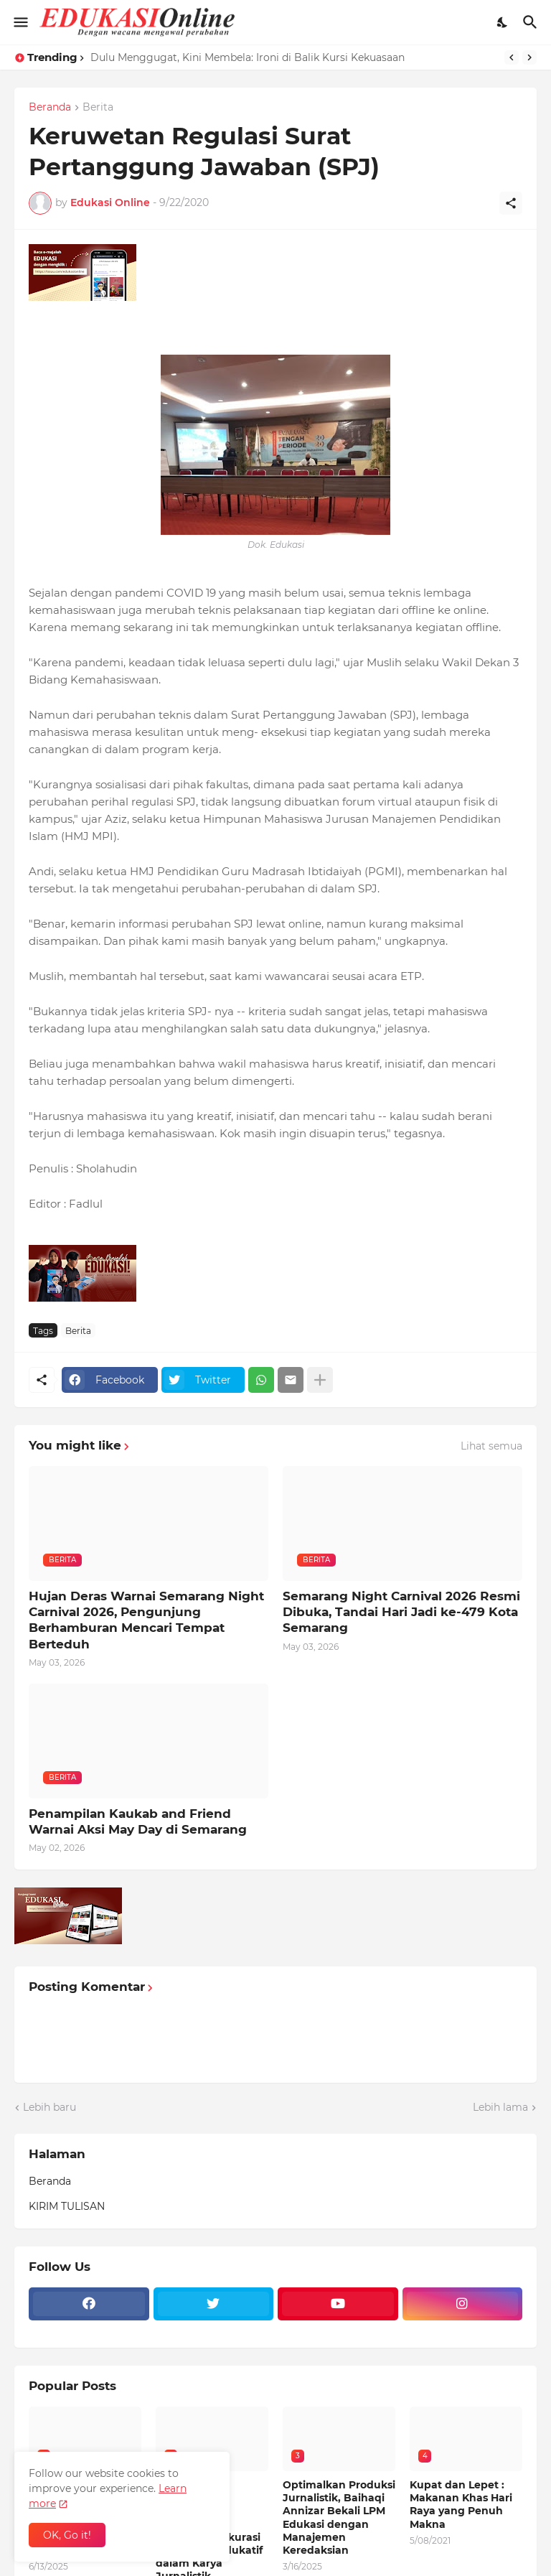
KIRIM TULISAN (67, 2206)
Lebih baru (49, 2107)
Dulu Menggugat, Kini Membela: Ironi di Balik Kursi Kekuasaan (247, 57)
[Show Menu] (19, 22)
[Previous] (511, 57)
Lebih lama (500, 2107)
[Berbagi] (510, 203)
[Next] (529, 57)
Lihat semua (491, 1446)
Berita (98, 107)
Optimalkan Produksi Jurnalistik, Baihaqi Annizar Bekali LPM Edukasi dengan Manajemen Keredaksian (339, 2517)
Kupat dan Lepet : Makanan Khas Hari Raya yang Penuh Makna (461, 2504)
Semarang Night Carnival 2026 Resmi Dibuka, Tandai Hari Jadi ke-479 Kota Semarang (401, 1612)
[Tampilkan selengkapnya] (320, 1380)
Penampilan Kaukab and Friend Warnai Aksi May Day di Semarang (138, 1821)
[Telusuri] (532, 22)
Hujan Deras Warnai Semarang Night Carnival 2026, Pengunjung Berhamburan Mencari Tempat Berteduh (146, 1620)
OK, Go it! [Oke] (67, 2535)
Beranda (50, 107)
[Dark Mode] (502, 22)
